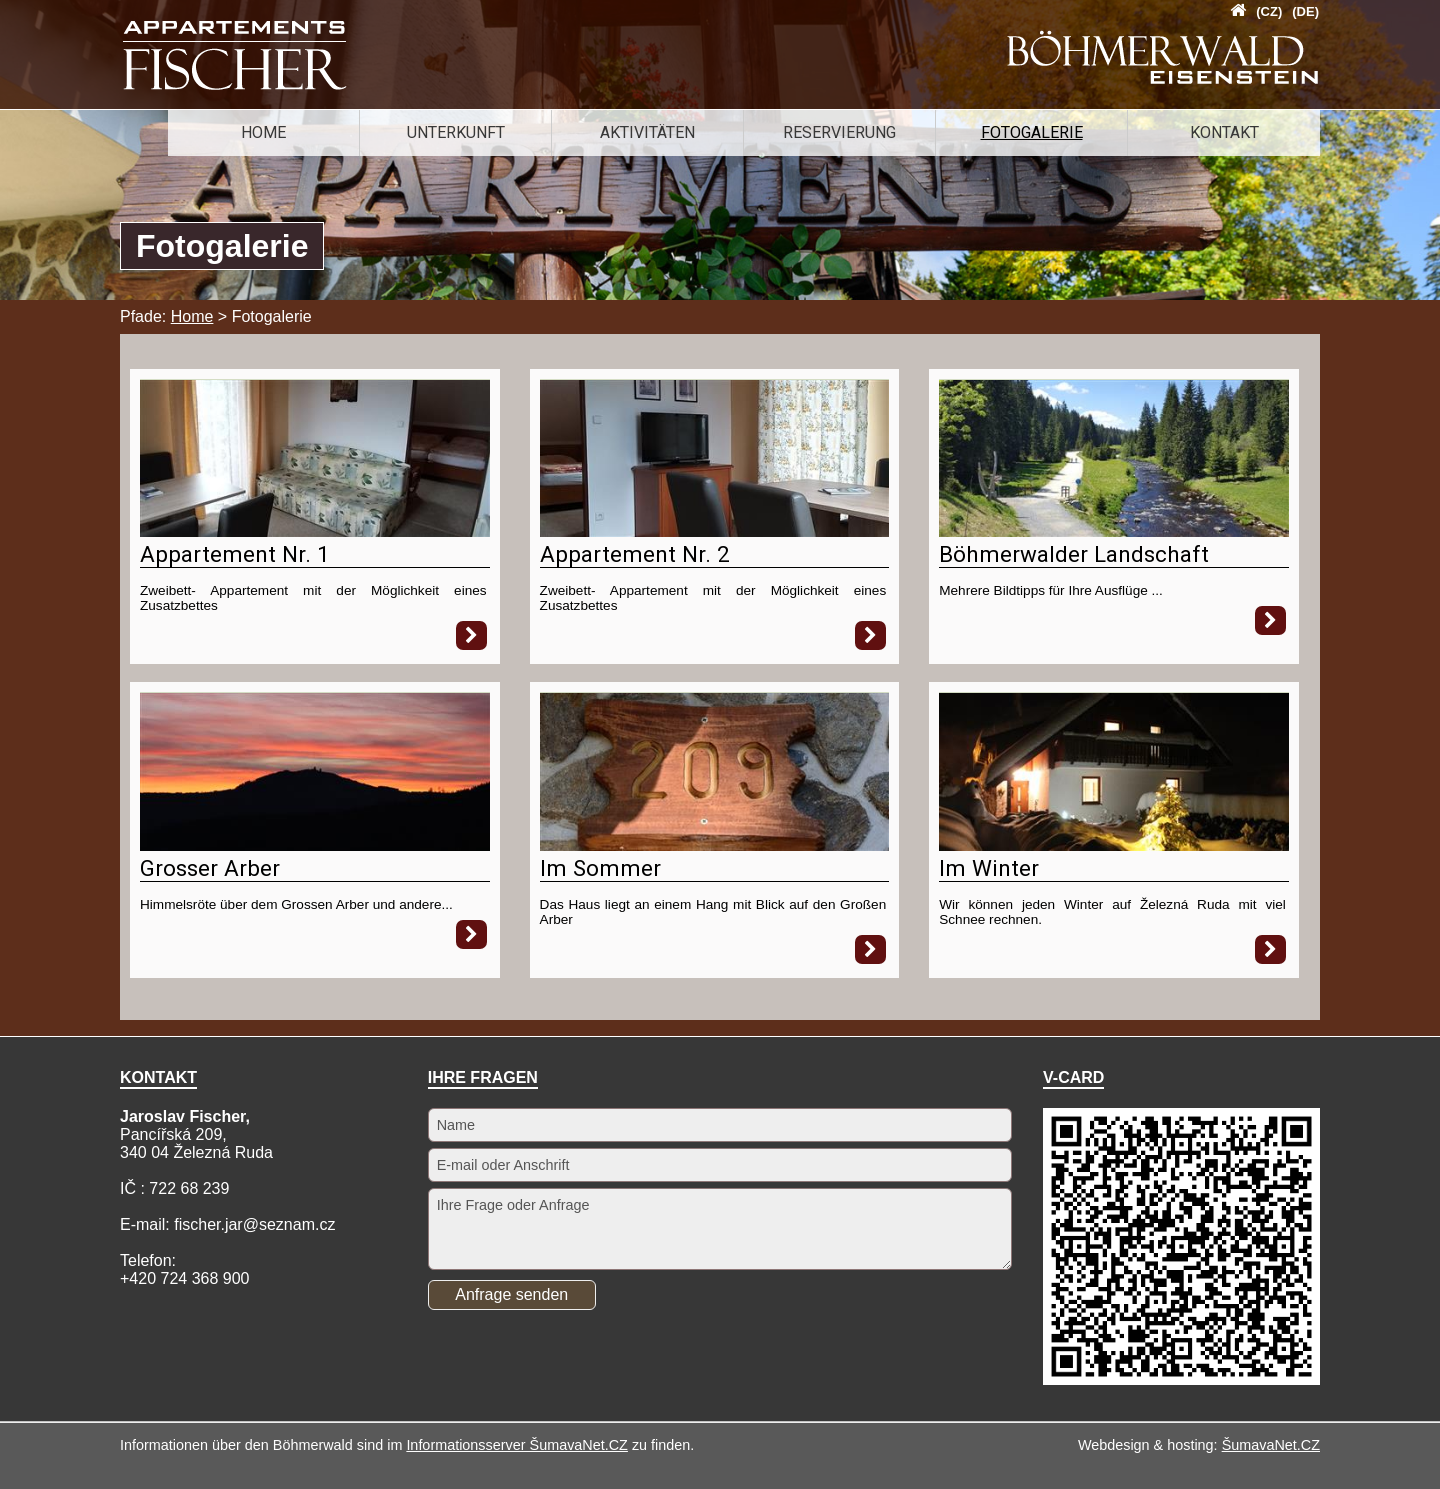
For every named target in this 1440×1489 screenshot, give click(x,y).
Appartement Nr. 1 (235, 554)
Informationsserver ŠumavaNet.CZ (517, 1445)
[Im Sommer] (715, 845)
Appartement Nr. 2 (635, 554)
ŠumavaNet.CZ (1271, 1445)
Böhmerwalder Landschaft (1074, 554)
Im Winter (989, 868)
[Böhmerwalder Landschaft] (1114, 531)
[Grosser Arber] (315, 845)
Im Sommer (600, 868)
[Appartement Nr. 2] (715, 531)
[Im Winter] (1114, 845)
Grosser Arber (210, 868)
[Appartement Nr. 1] (315, 531)
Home (192, 316)
